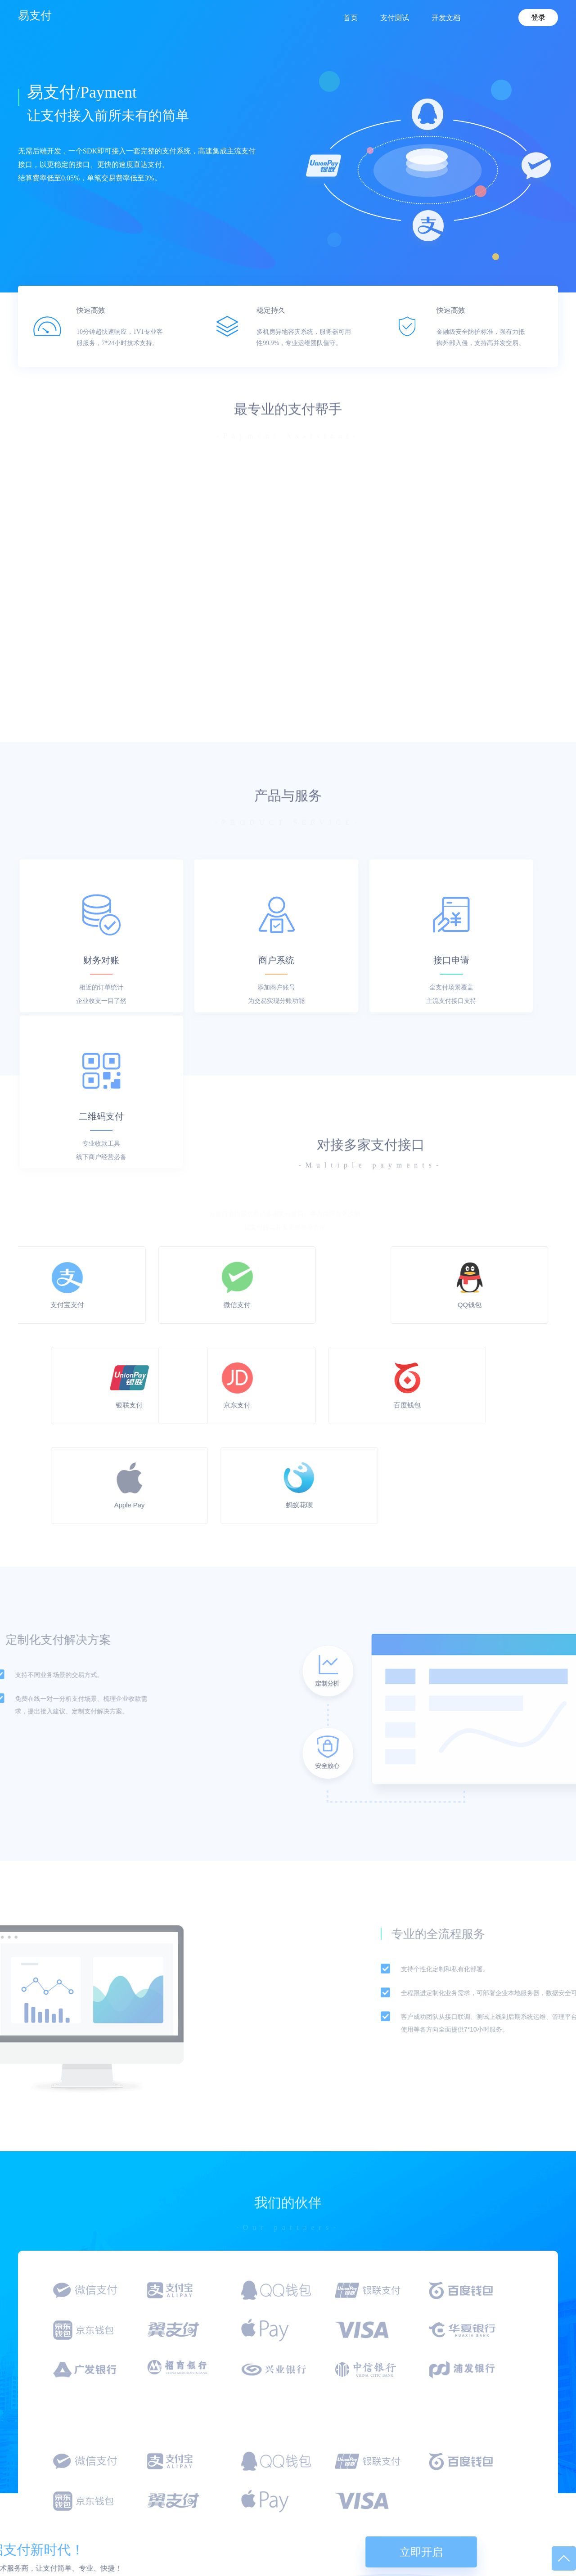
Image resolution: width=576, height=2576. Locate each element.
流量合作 (285, 2516)
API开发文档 (407, 2516)
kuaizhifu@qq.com (61, 2525)
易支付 (35, 15)
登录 (538, 17)
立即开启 (509, 2358)
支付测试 (402, 2499)
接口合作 (285, 2499)
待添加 (516, 2516)
